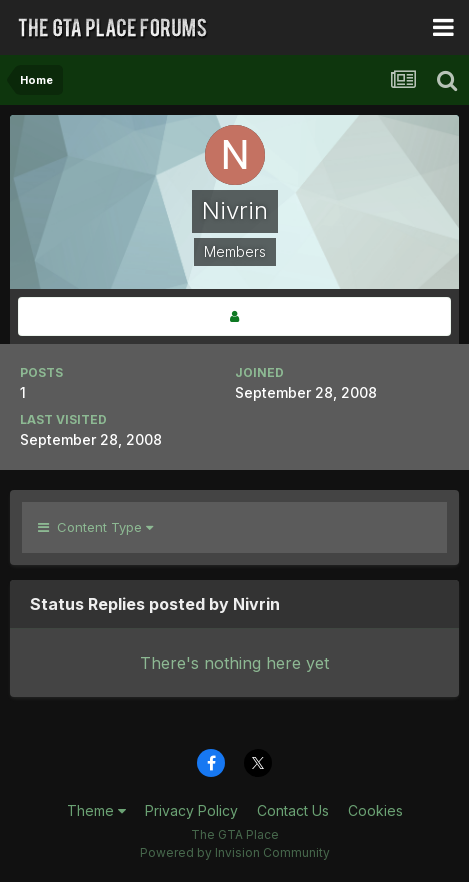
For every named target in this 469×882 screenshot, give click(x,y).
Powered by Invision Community (235, 852)
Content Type (95, 527)
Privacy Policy (191, 810)
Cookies (375, 810)
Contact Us (293, 810)
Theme (96, 810)
